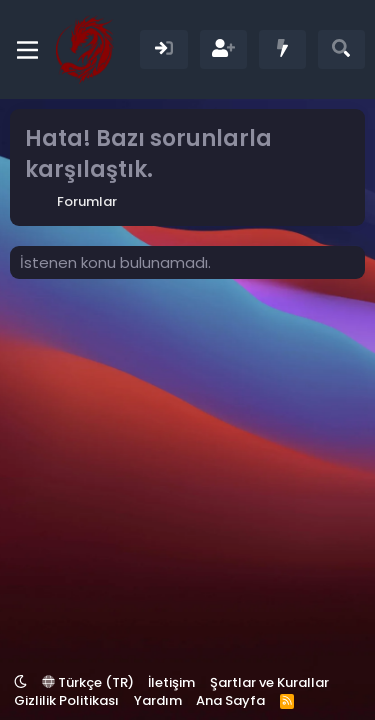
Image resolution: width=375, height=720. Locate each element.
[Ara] (341, 49)
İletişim (171, 682)
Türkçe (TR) (88, 682)
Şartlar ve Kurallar (269, 682)
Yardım (158, 700)
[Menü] (27, 50)
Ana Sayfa (230, 700)
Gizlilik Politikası (66, 700)
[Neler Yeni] (282, 49)
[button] (20, 682)
